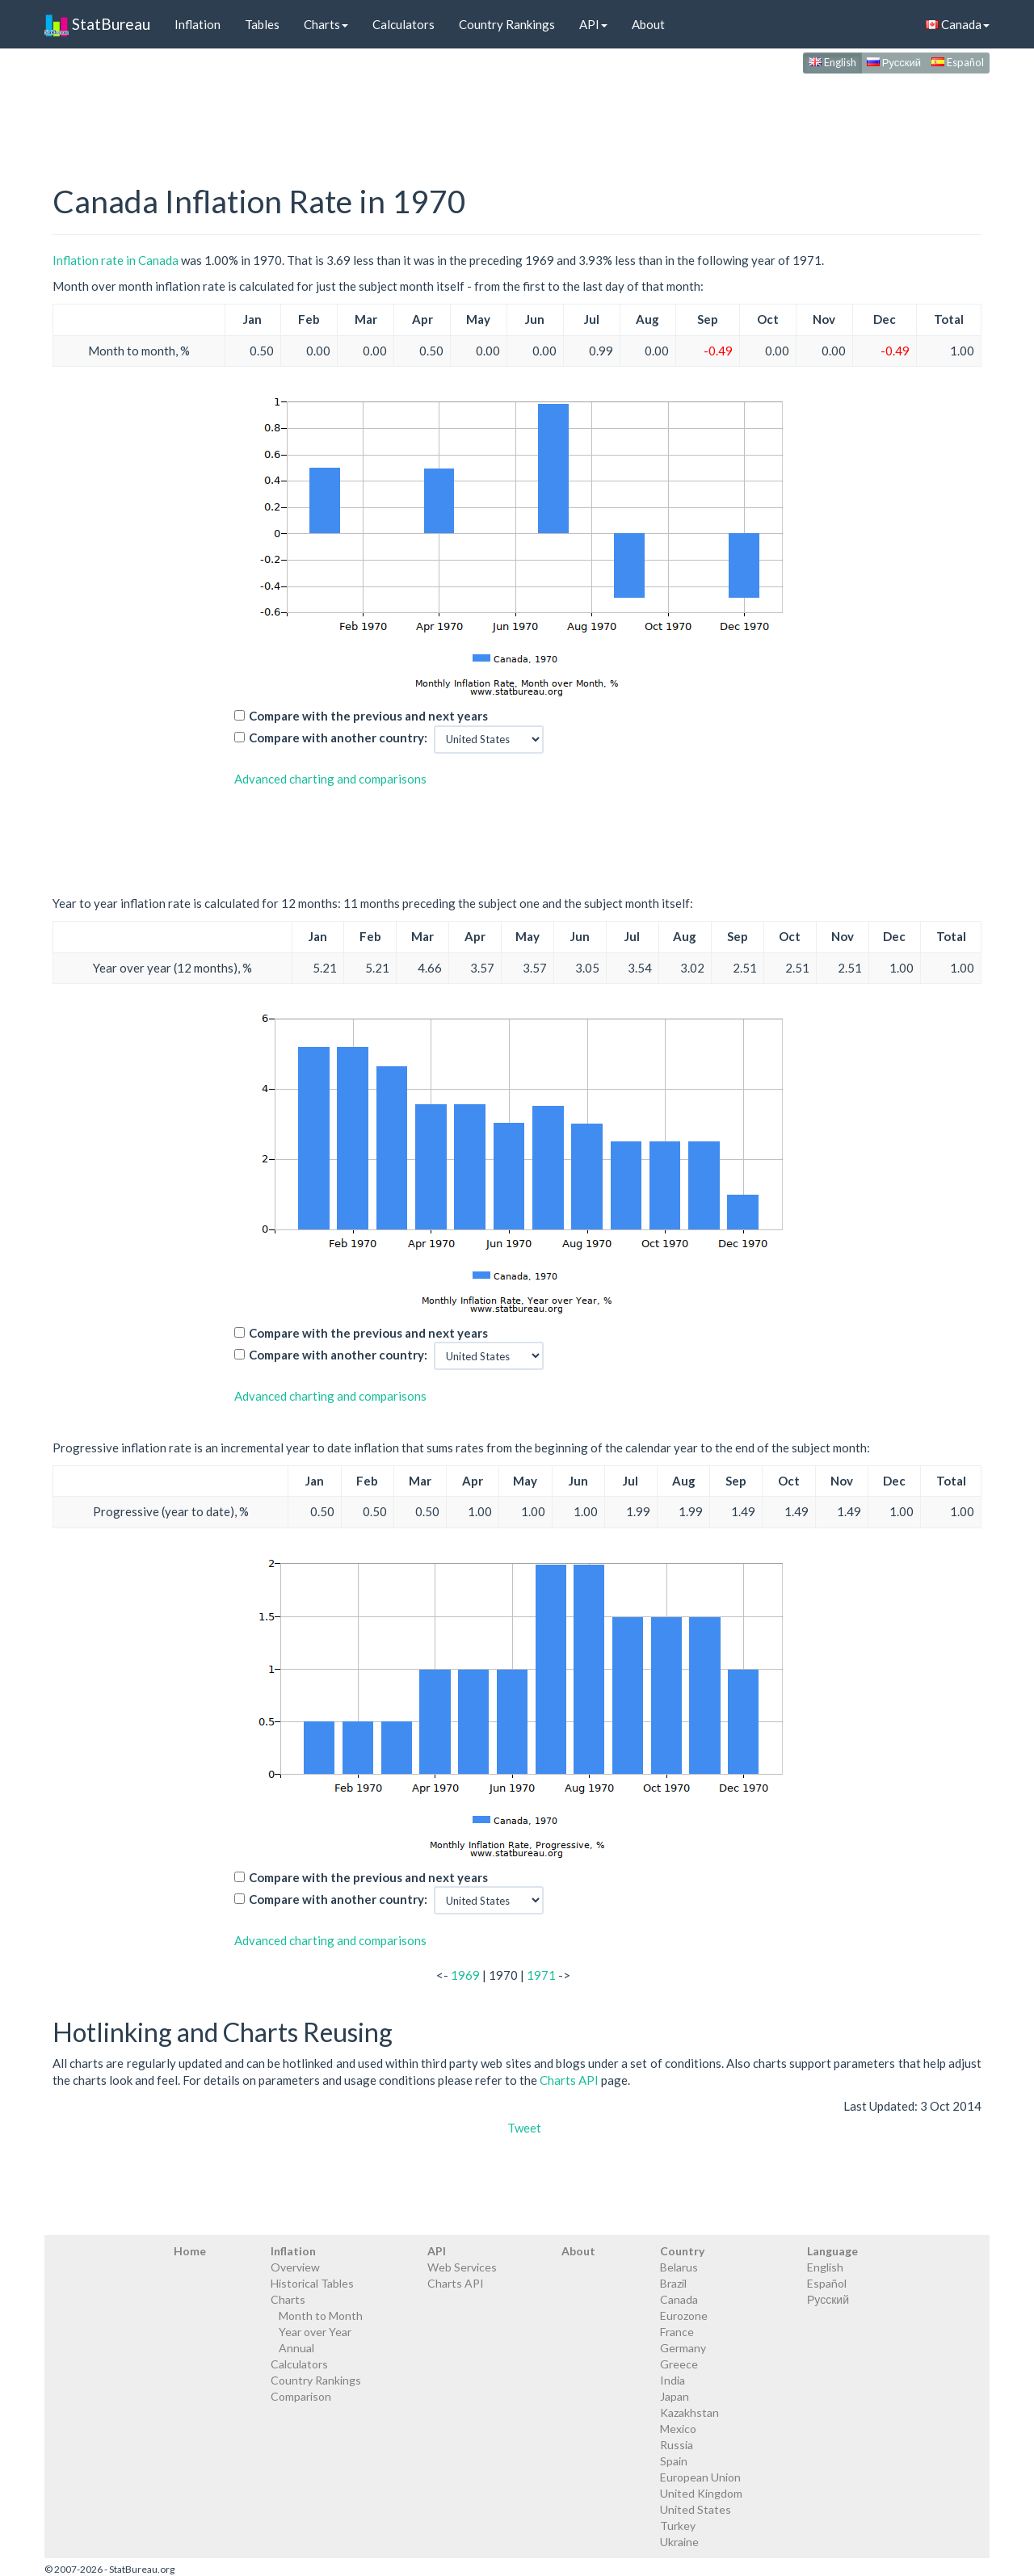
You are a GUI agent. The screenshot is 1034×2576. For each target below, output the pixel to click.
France (677, 2332)
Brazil (673, 2283)
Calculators (403, 24)
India (672, 2380)
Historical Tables (312, 2283)
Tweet (524, 2127)
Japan (674, 2396)
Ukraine (679, 2542)
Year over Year (315, 2332)
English (832, 62)
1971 (541, 1975)
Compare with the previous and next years (368, 715)
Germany (683, 2348)
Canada (958, 24)
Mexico (678, 2428)
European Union (700, 2477)
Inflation (197, 24)
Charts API (569, 2080)
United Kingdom (701, 2493)
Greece (679, 2364)
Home (190, 2251)
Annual (296, 2348)
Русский (894, 62)
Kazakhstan (689, 2412)
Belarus (679, 2267)
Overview (295, 2267)
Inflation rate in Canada (116, 260)
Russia (676, 2445)
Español (957, 62)
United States (695, 2509)
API (593, 24)
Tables (262, 24)
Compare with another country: (338, 737)
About (648, 24)
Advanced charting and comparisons (330, 778)
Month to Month (321, 2315)
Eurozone (684, 2315)
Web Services (462, 2267)
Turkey (678, 2525)
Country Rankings (507, 24)
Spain (673, 2461)
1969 (465, 1975)
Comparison (301, 2396)
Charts (326, 24)
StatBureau (97, 24)
